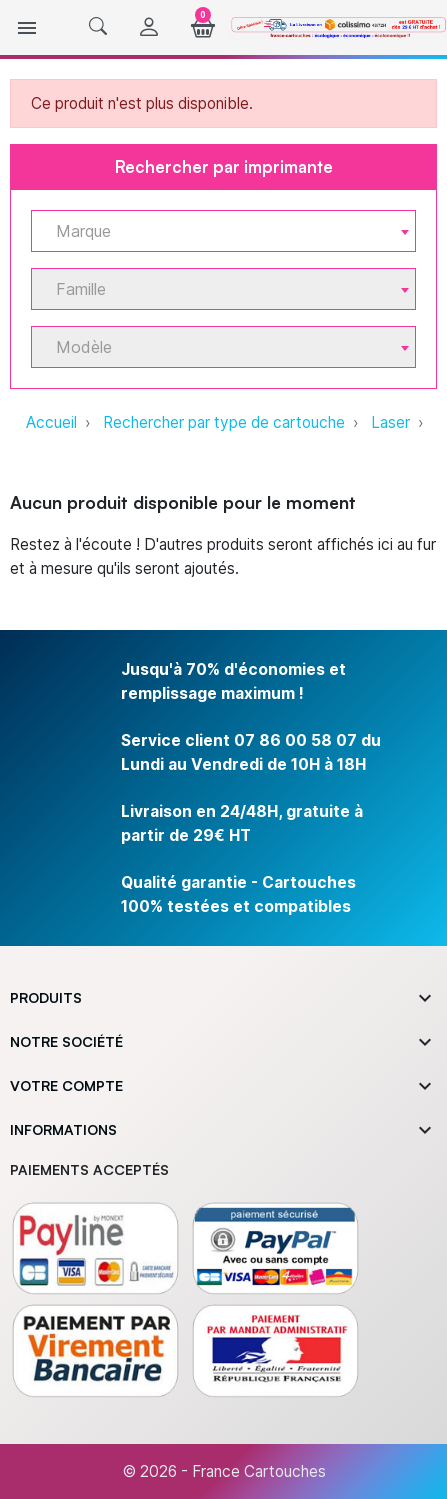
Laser (390, 422)
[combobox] (223, 231)
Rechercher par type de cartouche (224, 422)
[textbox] (215, 231)
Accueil (51, 422)
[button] (98, 27)
